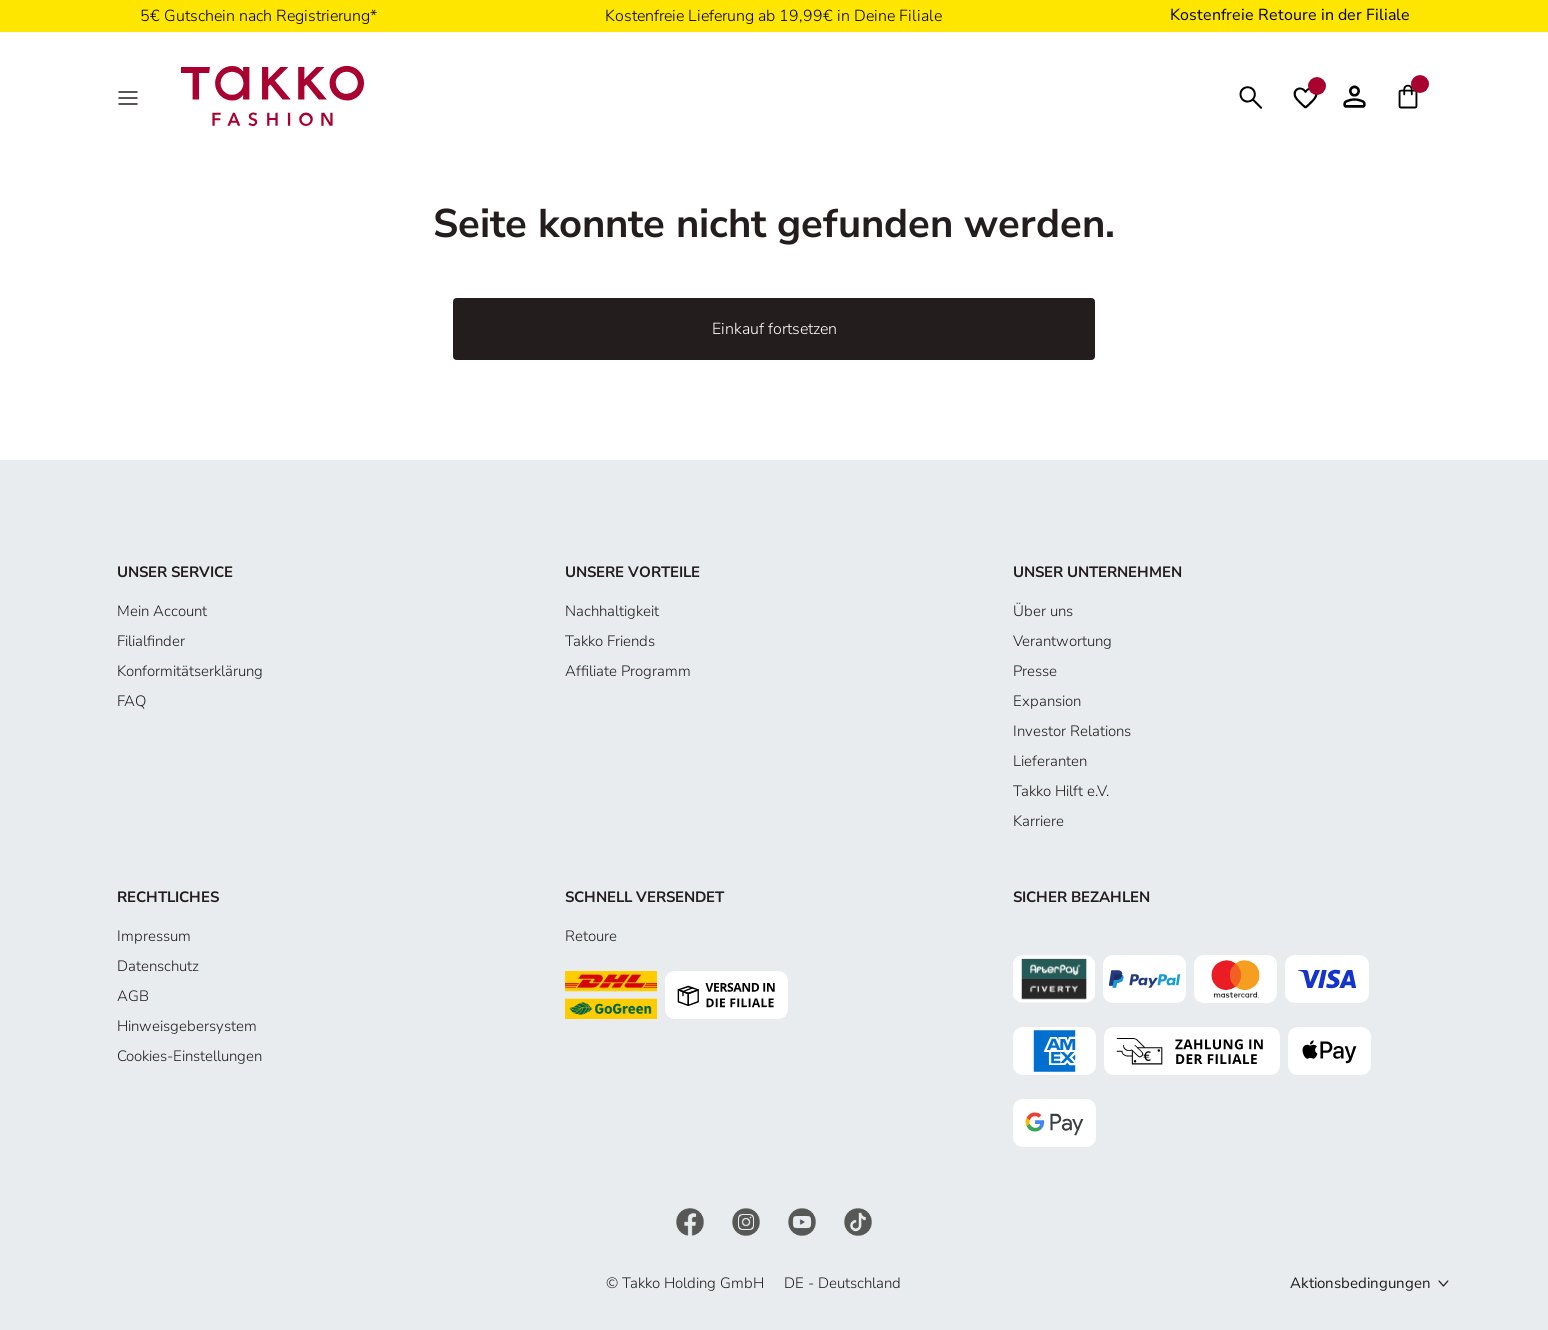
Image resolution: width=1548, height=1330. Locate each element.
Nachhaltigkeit (612, 611)
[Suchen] (1251, 95)
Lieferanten (1050, 761)
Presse (1035, 671)
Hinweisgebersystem (187, 1026)
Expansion (1047, 701)
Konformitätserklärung (190, 671)
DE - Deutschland (842, 1283)
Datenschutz (158, 966)
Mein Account (162, 611)
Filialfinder (151, 641)
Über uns (1043, 611)
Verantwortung (1062, 641)
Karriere (1038, 821)
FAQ (131, 701)
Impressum (154, 936)
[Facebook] (692, 1221)
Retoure (591, 936)
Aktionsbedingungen (1360, 1283)
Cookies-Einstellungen (189, 1056)
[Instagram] (748, 1221)
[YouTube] (804, 1221)
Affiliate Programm (628, 671)
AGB (133, 996)
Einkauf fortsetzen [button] (774, 329)
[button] (1354, 96)
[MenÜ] (130, 96)
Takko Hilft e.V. (1061, 791)
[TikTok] (858, 1221)
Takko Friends (610, 641)
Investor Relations (1072, 731)
